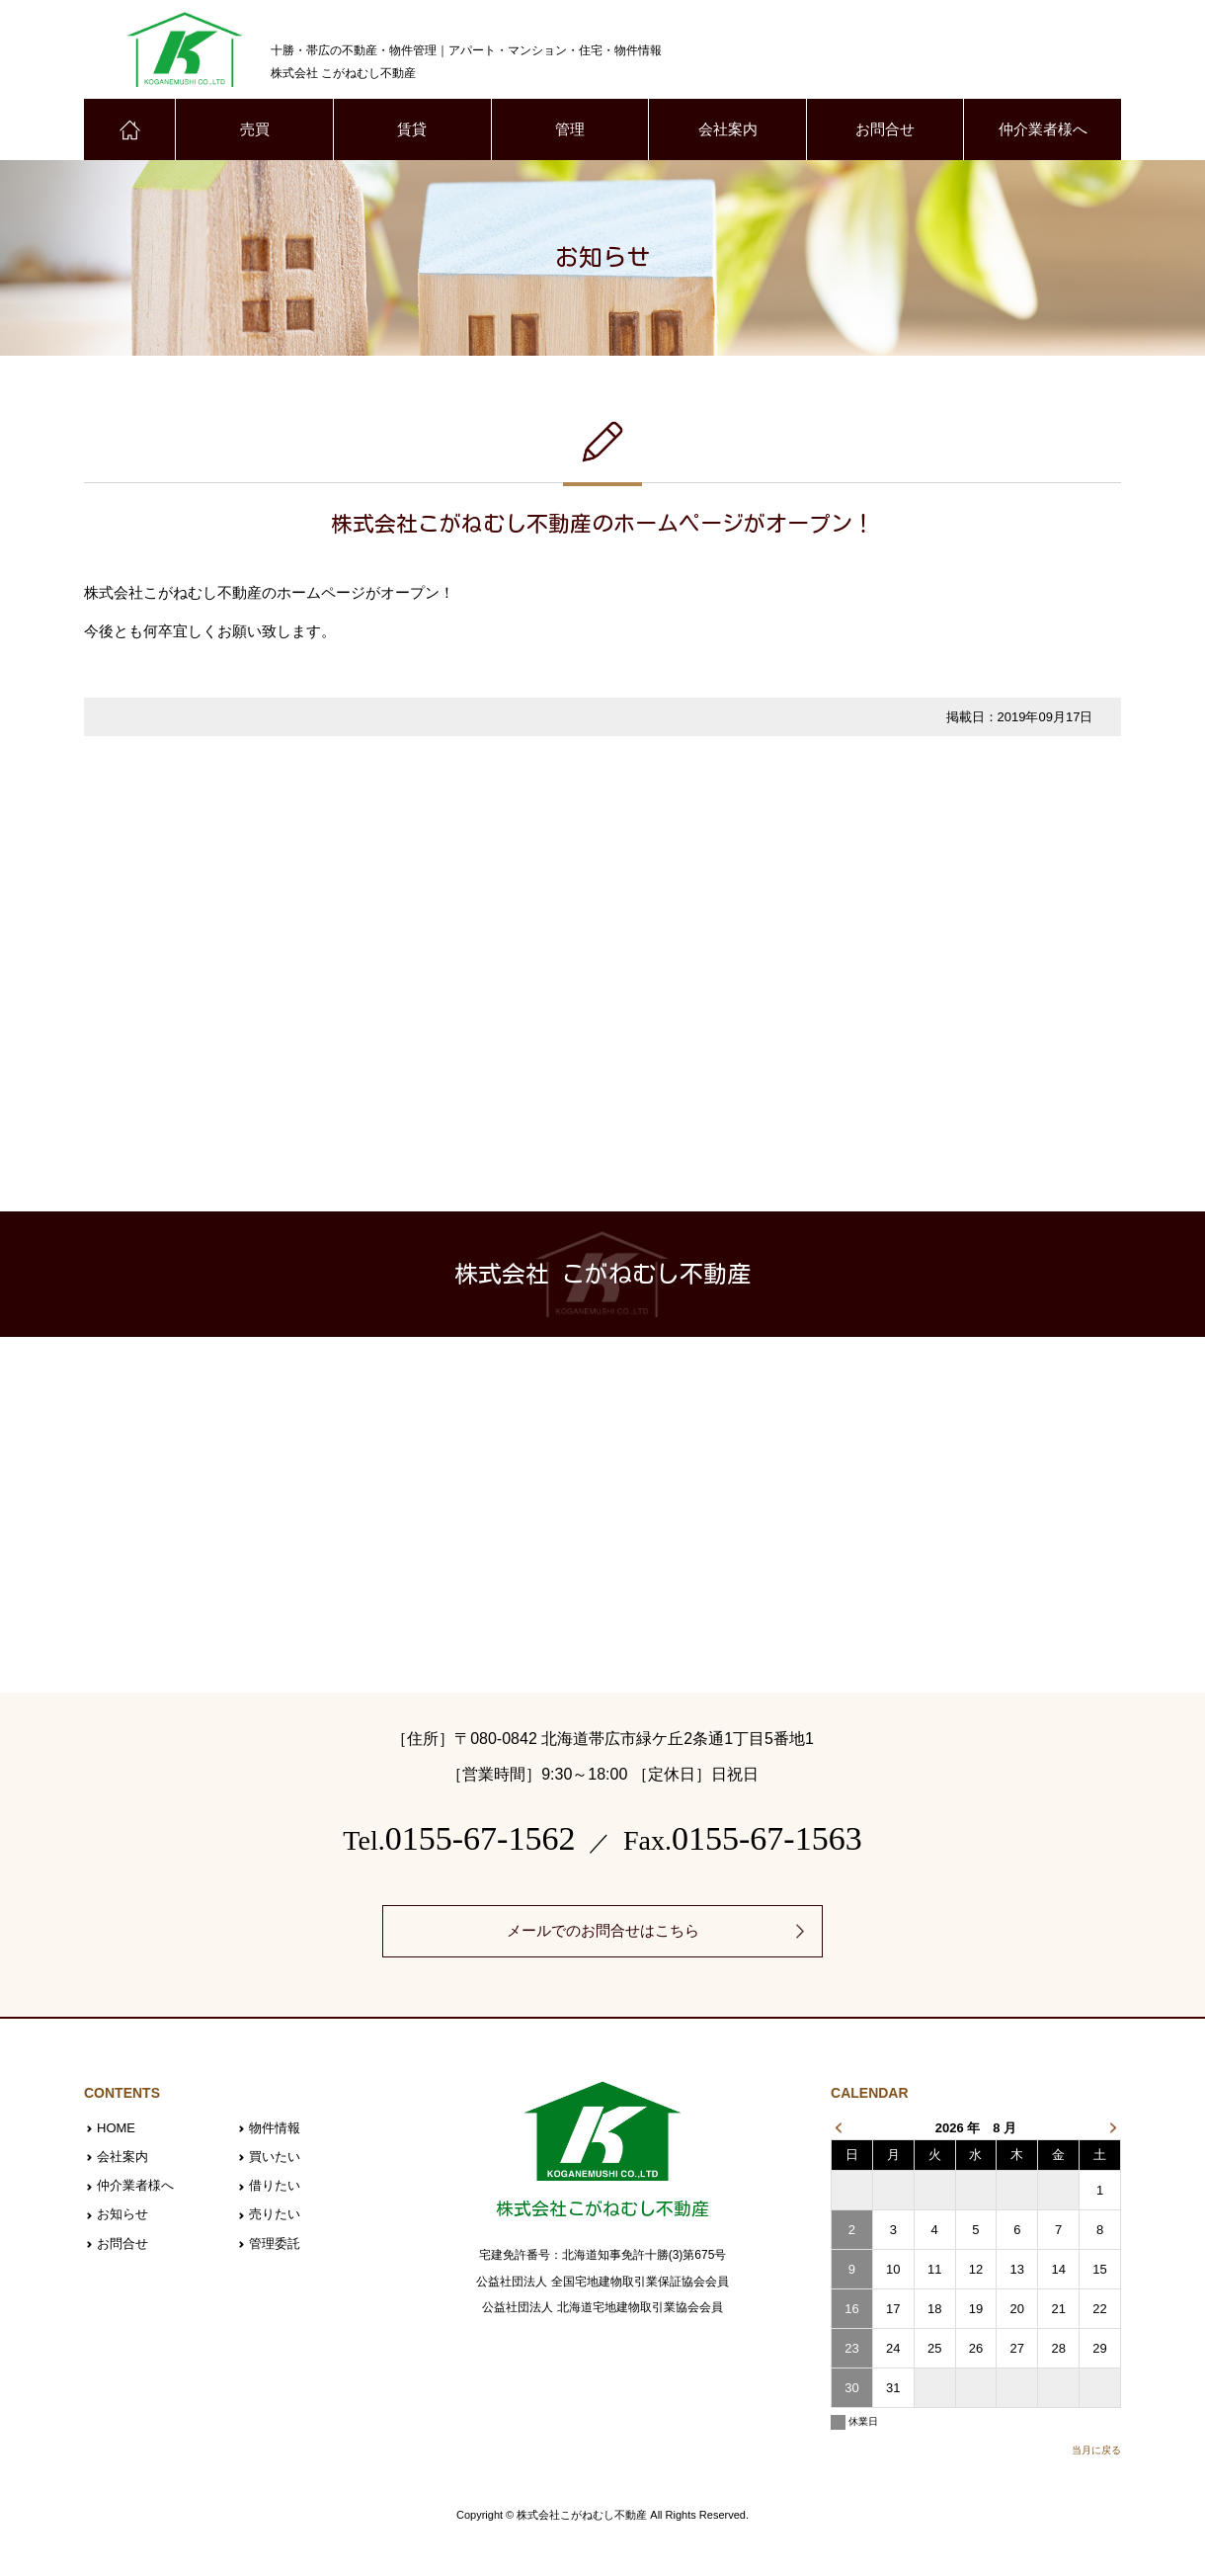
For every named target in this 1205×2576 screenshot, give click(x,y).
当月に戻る (1096, 2450)
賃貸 (412, 130)
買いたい (274, 2156)
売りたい (274, 2212)
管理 (570, 130)
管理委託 (274, 2241)
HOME (116, 2128)
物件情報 (274, 2128)
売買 (255, 130)
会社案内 (728, 130)
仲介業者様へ (1043, 130)
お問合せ (885, 130)
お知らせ (122, 2212)
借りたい (274, 2185)
